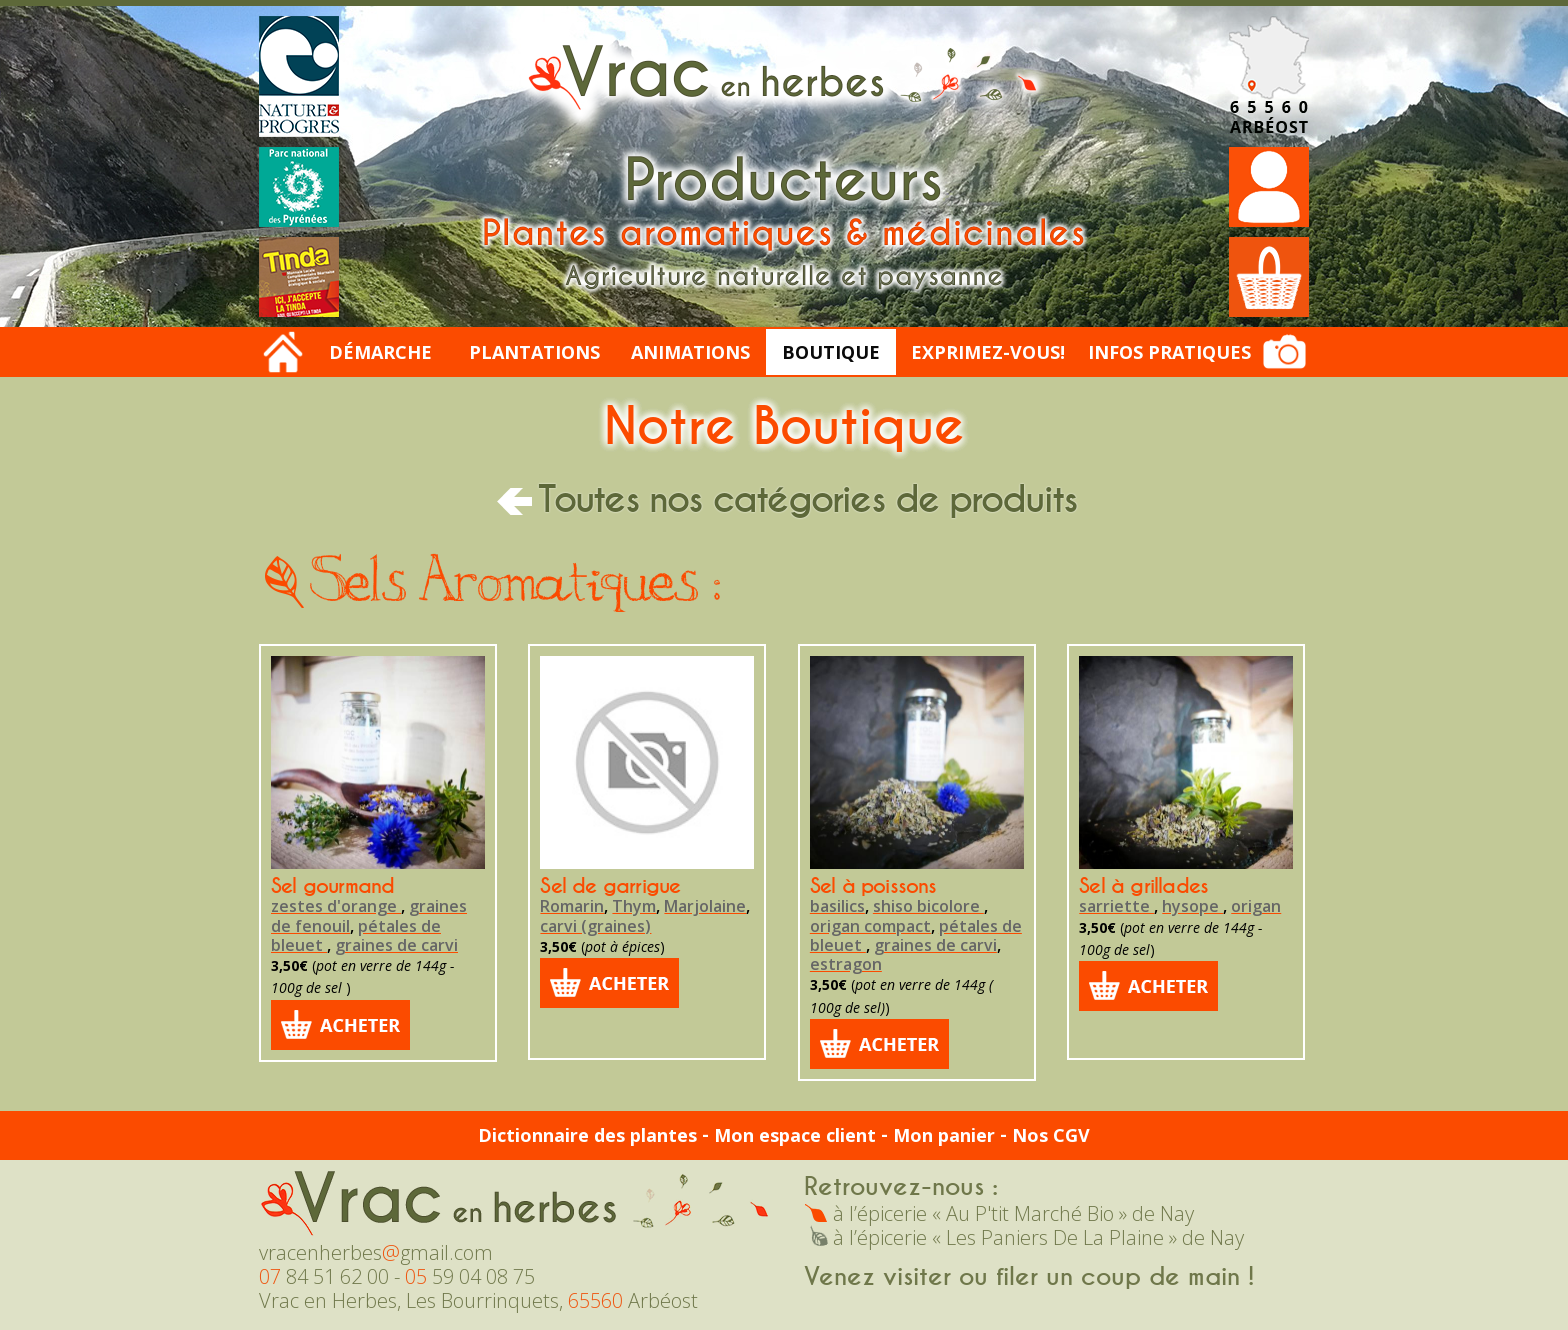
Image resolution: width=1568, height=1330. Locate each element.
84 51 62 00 (324, 1276)
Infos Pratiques (1169, 352)
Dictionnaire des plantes (587, 1135)
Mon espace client (795, 1135)
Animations (690, 352)
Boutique (831, 352)
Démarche (380, 352)
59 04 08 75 (470, 1276)
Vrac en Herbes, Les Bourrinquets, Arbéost (478, 1300)
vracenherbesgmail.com (376, 1252)
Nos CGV (1051, 1135)
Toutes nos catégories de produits (784, 500)
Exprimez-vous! (988, 352)
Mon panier (944, 1135)
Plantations (534, 352)
